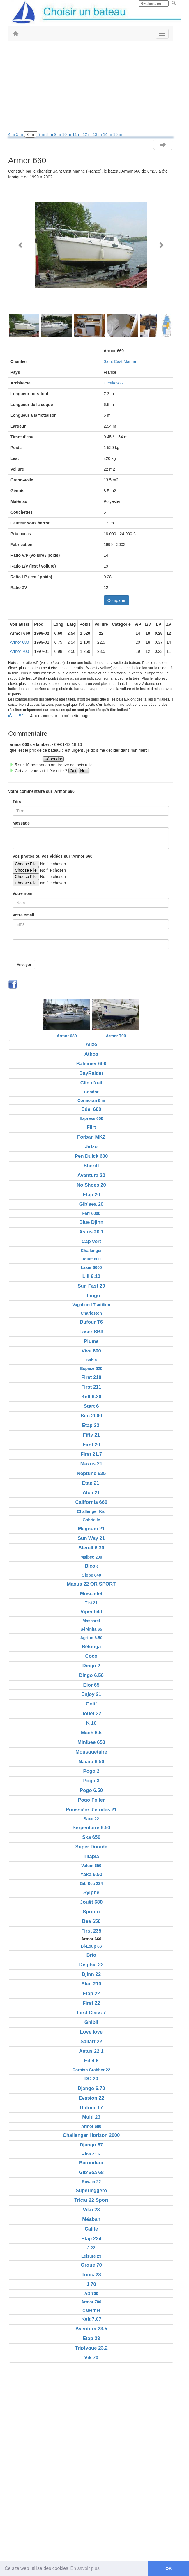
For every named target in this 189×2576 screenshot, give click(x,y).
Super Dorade (91, 1847)
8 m (50, 134)
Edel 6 (91, 2060)
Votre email (23, 915)
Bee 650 (91, 1921)
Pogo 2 (91, 1771)
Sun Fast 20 (91, 1286)
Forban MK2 (91, 1137)
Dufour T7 (91, 2107)
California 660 (91, 1502)
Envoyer (23, 964)
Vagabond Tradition (91, 1304)
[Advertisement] (91, 88)
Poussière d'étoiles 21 (91, 1809)
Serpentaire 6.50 (91, 1827)
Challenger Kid (91, 1511)
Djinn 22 (91, 1974)
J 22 (91, 2247)
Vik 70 (91, 2357)
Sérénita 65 (91, 1629)
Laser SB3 (91, 1331)
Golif (91, 1704)
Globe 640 (91, 1575)
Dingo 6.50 (91, 1675)
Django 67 (91, 2145)
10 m (67, 134)
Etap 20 (91, 1194)
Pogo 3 (91, 1780)
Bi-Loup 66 (91, 1946)
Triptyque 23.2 (91, 2348)
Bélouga (91, 1646)
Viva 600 (91, 1351)
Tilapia (91, 1856)
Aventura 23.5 (91, 2329)
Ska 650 (91, 1837)
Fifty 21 (91, 1435)
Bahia (91, 1360)
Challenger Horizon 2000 (91, 2135)
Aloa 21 (91, 1492)
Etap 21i (91, 1483)
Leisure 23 (91, 2256)
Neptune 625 (91, 1473)
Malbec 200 (91, 1557)
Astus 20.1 (91, 1232)
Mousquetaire (91, 1752)
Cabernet (91, 2310)
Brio (91, 1955)
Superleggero (91, 2190)
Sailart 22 (91, 2041)
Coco (91, 1656)
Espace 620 (91, 1368)
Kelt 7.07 (91, 2319)
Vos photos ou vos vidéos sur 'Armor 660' (53, 856)
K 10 (91, 1723)
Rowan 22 (91, 2181)
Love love (91, 2032)
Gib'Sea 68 (91, 2172)
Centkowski (114, 383)
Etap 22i (91, 1425)
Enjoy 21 (91, 1694)
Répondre (53, 759)
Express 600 (91, 1118)
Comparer (116, 600)
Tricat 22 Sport (91, 2200)
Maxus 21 (91, 1464)
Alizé (91, 1044)
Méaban (91, 2219)
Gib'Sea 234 (91, 1883)
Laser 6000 (91, 1267)
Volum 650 (91, 1865)
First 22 (91, 2003)
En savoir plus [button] (85, 2568)
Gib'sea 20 (91, 1204)
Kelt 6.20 (91, 1396)
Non (84, 770)
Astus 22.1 (91, 2051)
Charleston (91, 1313)
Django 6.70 (91, 2088)
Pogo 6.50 (91, 1790)
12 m (87, 134)
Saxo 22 (91, 1818)
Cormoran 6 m (91, 1100)
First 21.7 (91, 1454)
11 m (77, 134)
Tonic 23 (91, 2274)
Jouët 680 (91, 1902)
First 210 (91, 1377)
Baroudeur (91, 2163)
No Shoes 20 (91, 1185)
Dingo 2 (91, 1666)
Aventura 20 (91, 1175)
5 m (20, 134)
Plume (91, 1341)
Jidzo (91, 1146)
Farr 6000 (91, 1213)
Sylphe (91, 1892)
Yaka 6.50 (91, 1874)
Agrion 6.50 (91, 1637)
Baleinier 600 (91, 1063)
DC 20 (91, 2079)
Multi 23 (91, 2117)
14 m (108, 134)
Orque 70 (91, 2265)
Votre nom (22, 893)
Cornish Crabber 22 (91, 2070)
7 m (42, 134)
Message (21, 823)
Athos (91, 1054)
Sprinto (91, 1911)
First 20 (91, 1444)
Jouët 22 (91, 1713)
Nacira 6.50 (91, 1761)
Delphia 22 (91, 1964)
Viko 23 (91, 2209)
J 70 (91, 2284)
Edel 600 (91, 1109)
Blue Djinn (91, 1222)
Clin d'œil (91, 1083)
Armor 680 (19, 642)
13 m (98, 134)
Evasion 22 (91, 2098)
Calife (91, 2229)
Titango (91, 1295)
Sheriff (91, 1166)
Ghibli (91, 2022)
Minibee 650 (91, 1742)
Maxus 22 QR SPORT (91, 1584)
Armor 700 (19, 651)
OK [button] (168, 2568)
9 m (58, 134)
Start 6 (91, 1406)
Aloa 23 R (91, 2154)
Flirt (91, 1127)
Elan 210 (91, 1984)
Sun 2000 (91, 1416)
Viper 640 (91, 1611)
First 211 (91, 1387)
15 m (117, 134)
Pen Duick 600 (91, 1156)
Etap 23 (91, 2338)
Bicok (91, 1566)
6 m (30, 134)
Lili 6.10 (91, 1276)
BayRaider (91, 1073)
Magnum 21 (91, 1528)
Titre (17, 801)
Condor (91, 1092)
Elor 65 (91, 1685)
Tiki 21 (91, 1602)
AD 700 (91, 2293)
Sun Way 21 (91, 1538)
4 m (12, 134)
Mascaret (91, 1620)
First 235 (91, 1931)
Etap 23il (91, 2238)
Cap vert (91, 1241)
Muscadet (91, 1593)
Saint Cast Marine (120, 361)
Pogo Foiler (91, 1800)
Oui (73, 770)
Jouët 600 (91, 1259)
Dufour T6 (91, 1322)
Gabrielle (91, 1519)
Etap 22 (91, 1993)
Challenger (91, 1250)
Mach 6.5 (91, 1732)
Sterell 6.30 (91, 1548)
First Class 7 (91, 2012)
